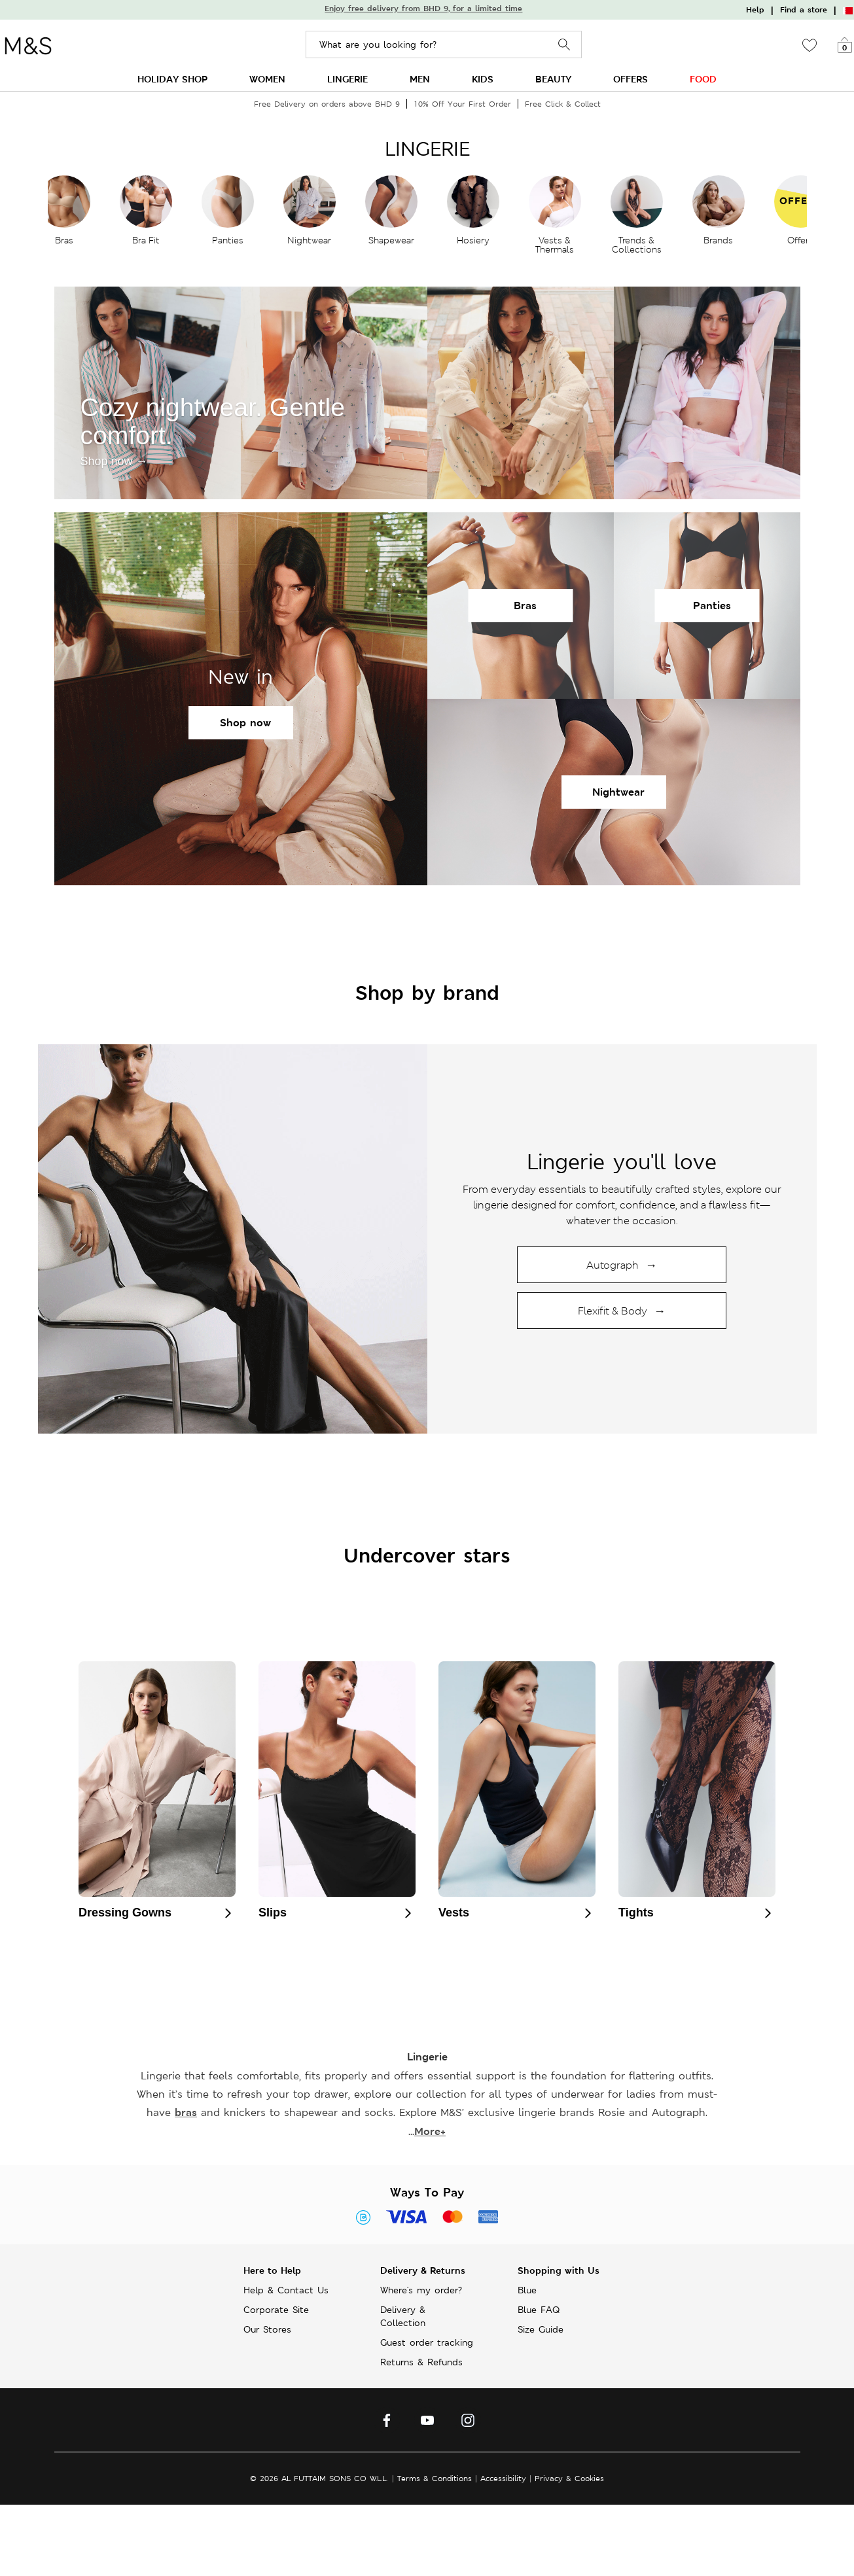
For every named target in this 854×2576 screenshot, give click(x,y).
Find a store (803, 10)
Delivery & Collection (402, 2316)
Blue (527, 2290)
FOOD (703, 79)
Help (755, 10)
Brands (718, 240)
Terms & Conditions (434, 2478)
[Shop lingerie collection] (232, 1239)
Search (564, 45)
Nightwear (309, 240)
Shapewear (391, 240)
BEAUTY (553, 79)
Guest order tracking (426, 2342)
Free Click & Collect (563, 104)
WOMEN (267, 79)
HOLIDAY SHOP (172, 79)
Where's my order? (421, 2290)
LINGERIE (347, 79)
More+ (430, 2131)
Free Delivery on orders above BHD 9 (327, 104)
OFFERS (630, 79)
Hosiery (473, 240)
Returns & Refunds (421, 2362)
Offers (800, 240)
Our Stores (267, 2329)
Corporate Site (276, 2310)
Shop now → (113, 461)
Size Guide (540, 2329)
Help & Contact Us (286, 2290)
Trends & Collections (637, 244)
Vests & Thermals (554, 244)
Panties (227, 240)
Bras (64, 240)
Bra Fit (146, 240)
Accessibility (503, 2478)
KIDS (482, 79)
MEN (420, 79)
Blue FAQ (539, 2310)
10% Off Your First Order (462, 104)
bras (186, 2112)
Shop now (245, 723)
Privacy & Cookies (569, 2478)
